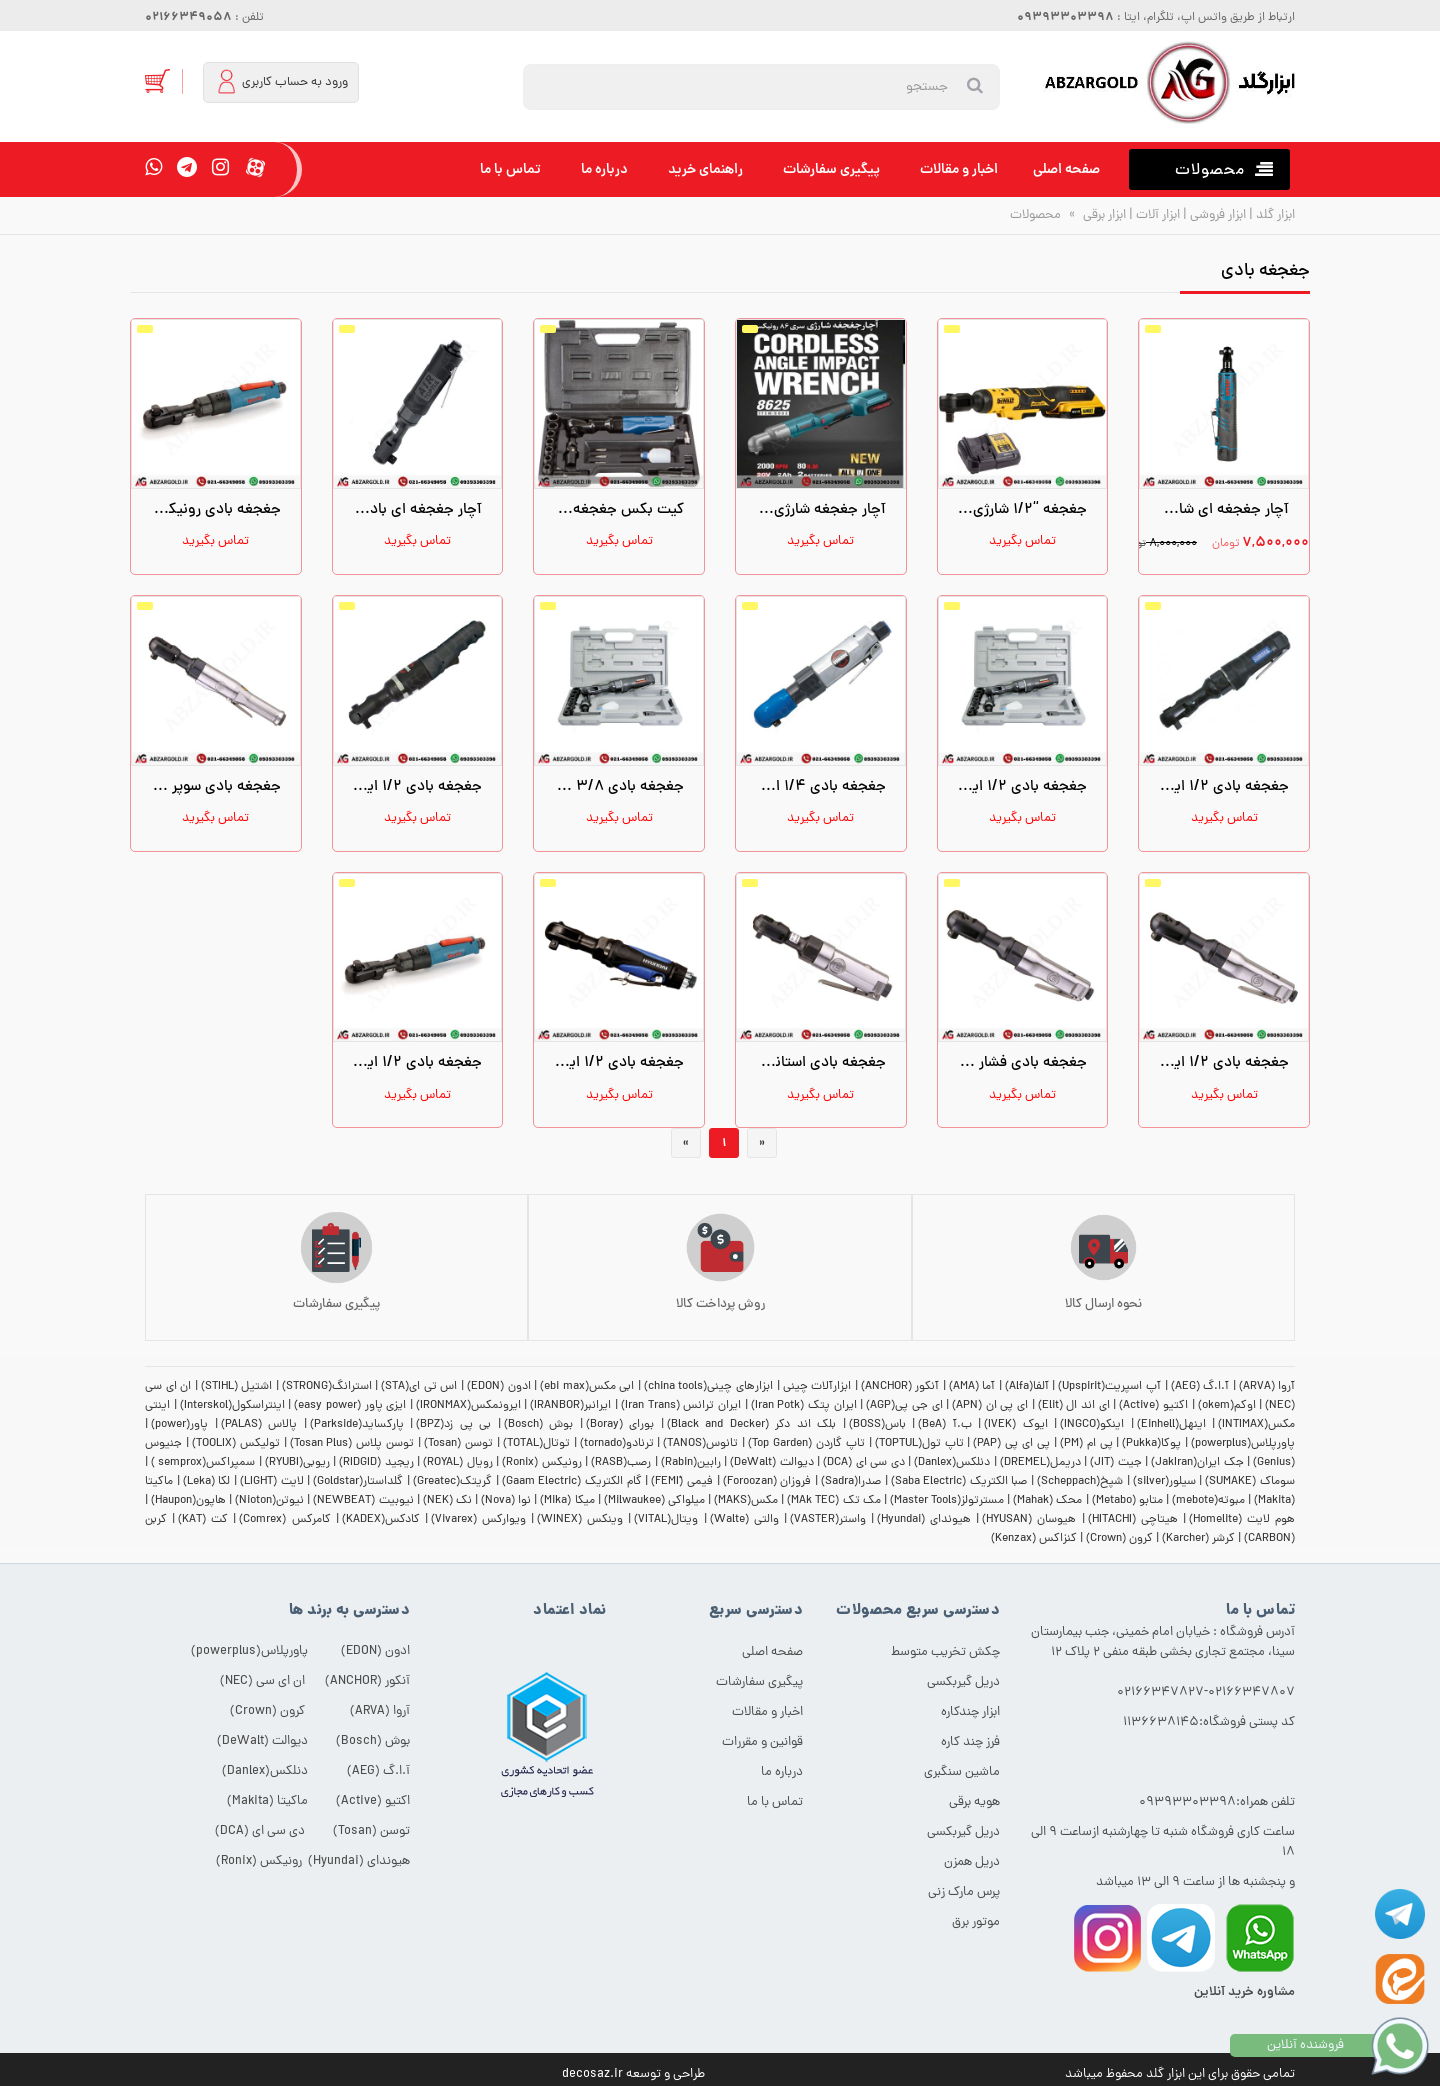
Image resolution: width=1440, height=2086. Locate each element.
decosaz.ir (592, 2074)
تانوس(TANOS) (700, 1444)
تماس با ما (510, 170)
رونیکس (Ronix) (541, 1463)
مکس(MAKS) (746, 1501)
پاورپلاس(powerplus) (1243, 1444)
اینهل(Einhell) (1171, 1425)
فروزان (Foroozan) (767, 1482)
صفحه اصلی (1066, 170)
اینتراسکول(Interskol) (232, 1406)
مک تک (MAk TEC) (834, 1501)
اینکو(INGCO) (1092, 1425)
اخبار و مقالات (959, 170)
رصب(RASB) (621, 1463)
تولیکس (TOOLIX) (236, 1444)
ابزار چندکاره (970, 1712)
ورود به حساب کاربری (282, 81)
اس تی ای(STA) (419, 1387)
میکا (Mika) (567, 1501)
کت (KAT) (203, 1520)
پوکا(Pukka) (1151, 1444)
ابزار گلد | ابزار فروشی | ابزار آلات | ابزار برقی (1187, 215)
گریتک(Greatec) (452, 1482)
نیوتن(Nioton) (269, 1501)
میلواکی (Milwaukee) (654, 1501)
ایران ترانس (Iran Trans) (681, 1406)
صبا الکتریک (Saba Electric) (959, 1482)
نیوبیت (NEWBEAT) (363, 1501)
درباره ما (604, 170)
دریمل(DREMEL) (1040, 1463)
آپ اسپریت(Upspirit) (1109, 1387)
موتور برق (976, 1922)
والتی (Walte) (744, 1520)
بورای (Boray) (620, 1425)
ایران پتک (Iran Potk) (804, 1406)
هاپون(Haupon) (188, 1501)
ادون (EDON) (499, 1387)
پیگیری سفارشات (831, 170)
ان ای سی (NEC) (262, 1681)
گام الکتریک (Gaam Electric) (572, 1482)
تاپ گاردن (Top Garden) (806, 1444)
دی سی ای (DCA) (863, 1463)
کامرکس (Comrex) (284, 1520)
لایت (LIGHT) (272, 1482)
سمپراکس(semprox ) (203, 1463)
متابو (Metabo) (1127, 1501)
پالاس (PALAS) (259, 1425)
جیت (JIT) (1115, 1463)
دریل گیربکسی (963, 1682)
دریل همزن (972, 1862)
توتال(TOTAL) (536, 1444)
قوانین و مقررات (762, 1742)
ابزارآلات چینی (817, 1387)
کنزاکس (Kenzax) (1034, 1539)
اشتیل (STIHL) (237, 1387)
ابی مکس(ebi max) (587, 1387)
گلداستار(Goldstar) (358, 1482)
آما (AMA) (972, 1387)
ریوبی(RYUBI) (297, 1463)
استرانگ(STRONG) (327, 1387)
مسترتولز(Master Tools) (947, 1501)
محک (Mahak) (1047, 1501)
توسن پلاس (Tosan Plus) (352, 1444)
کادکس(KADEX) (381, 1520)
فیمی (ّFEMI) (682, 1482)
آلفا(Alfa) (1027, 1387)
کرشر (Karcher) (1198, 1539)
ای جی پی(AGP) (904, 1406)
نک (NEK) (447, 1501)
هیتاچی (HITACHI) (1133, 1520)
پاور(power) (179, 1425)
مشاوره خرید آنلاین (1244, 1992)
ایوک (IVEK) (1016, 1425)
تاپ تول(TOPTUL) (919, 1444)
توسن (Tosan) (458, 1444)
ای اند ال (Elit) (1074, 1406)
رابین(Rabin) (691, 1463)
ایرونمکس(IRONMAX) (468, 1406)
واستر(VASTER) (828, 1520)
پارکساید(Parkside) (357, 1425)
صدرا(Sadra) (851, 1482)
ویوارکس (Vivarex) (478, 1520)
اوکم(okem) (1227, 1406)
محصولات (1035, 215)
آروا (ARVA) (1267, 1387)
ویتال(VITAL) (666, 1520)
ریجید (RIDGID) (376, 1463)
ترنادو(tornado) (617, 1444)
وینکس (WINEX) (580, 1520)
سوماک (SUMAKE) (1250, 1482)
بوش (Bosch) (539, 1425)
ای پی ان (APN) (990, 1406)
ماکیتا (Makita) (267, 1801)
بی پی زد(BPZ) (453, 1425)
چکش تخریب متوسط (945, 1652)
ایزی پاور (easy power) (350, 1406)
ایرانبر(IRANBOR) (570, 1406)
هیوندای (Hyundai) (924, 1520)
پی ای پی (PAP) (1011, 1444)
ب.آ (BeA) (945, 1425)
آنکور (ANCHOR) (900, 1387)
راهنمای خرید (705, 170)
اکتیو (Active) (1153, 1406)
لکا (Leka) (207, 1482)
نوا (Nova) (506, 1501)
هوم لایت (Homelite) (1242, 1520)
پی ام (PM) (1086, 1444)
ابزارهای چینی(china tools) (708, 1387)
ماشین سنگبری (962, 1772)
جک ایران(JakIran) (1197, 1463)
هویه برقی (974, 1802)
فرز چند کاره (970, 1742)
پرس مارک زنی (964, 1892)
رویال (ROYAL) (457, 1463)
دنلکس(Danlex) (952, 1463)
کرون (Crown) (1119, 1539)
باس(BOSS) (877, 1425)
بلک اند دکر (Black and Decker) (752, 1425)
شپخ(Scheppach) (1080, 1482)
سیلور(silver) (1164, 1482)
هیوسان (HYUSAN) (1029, 1520)
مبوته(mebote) (1208, 1501)
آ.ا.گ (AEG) (1200, 1387)
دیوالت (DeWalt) (771, 1463)
